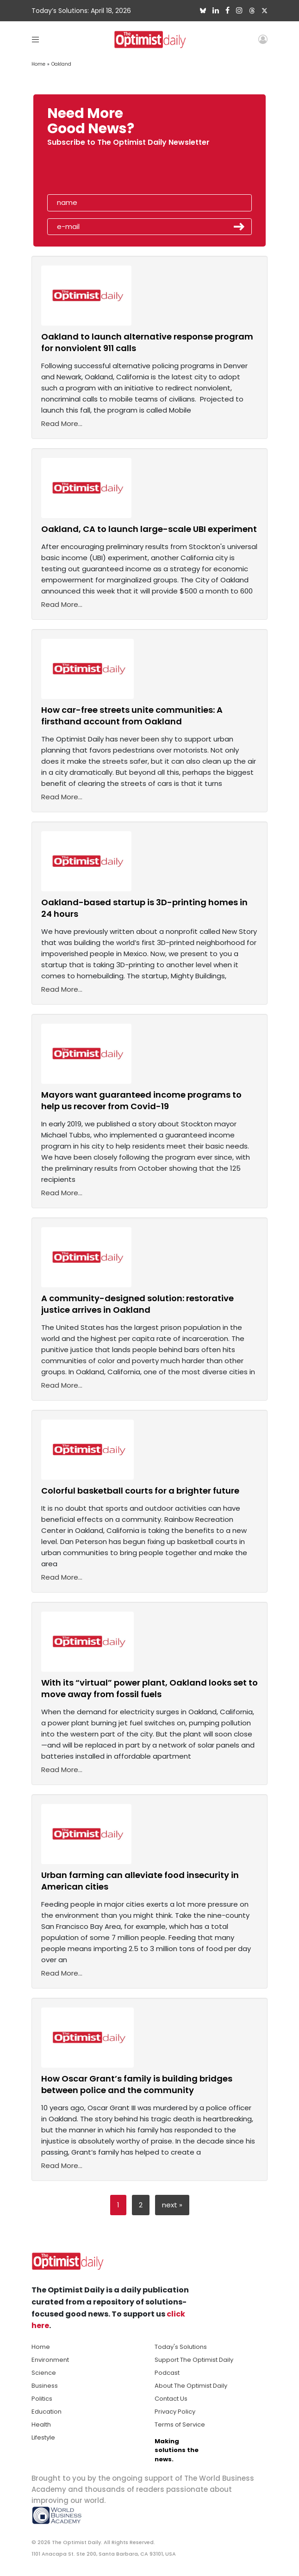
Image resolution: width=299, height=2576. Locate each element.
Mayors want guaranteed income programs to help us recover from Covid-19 (141, 1100)
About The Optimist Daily (191, 2385)
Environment (50, 2359)
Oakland (61, 64)
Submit (239, 226)
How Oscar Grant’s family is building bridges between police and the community (136, 2084)
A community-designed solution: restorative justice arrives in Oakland (137, 1304)
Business (44, 2385)
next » (172, 2205)
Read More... (61, 423)
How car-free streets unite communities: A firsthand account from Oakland (132, 715)
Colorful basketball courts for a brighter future (140, 1490)
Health (41, 2424)
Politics (41, 2398)
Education (46, 2411)
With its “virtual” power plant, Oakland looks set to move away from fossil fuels (149, 1688)
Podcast (167, 2372)
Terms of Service (180, 2424)
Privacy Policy (175, 2411)
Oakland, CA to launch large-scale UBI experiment (149, 529)
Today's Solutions (181, 2346)
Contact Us (171, 2398)
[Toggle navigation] (35, 39)
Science (43, 2372)
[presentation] (100, 173)
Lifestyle (43, 2437)
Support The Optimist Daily (194, 2359)
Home (38, 64)
